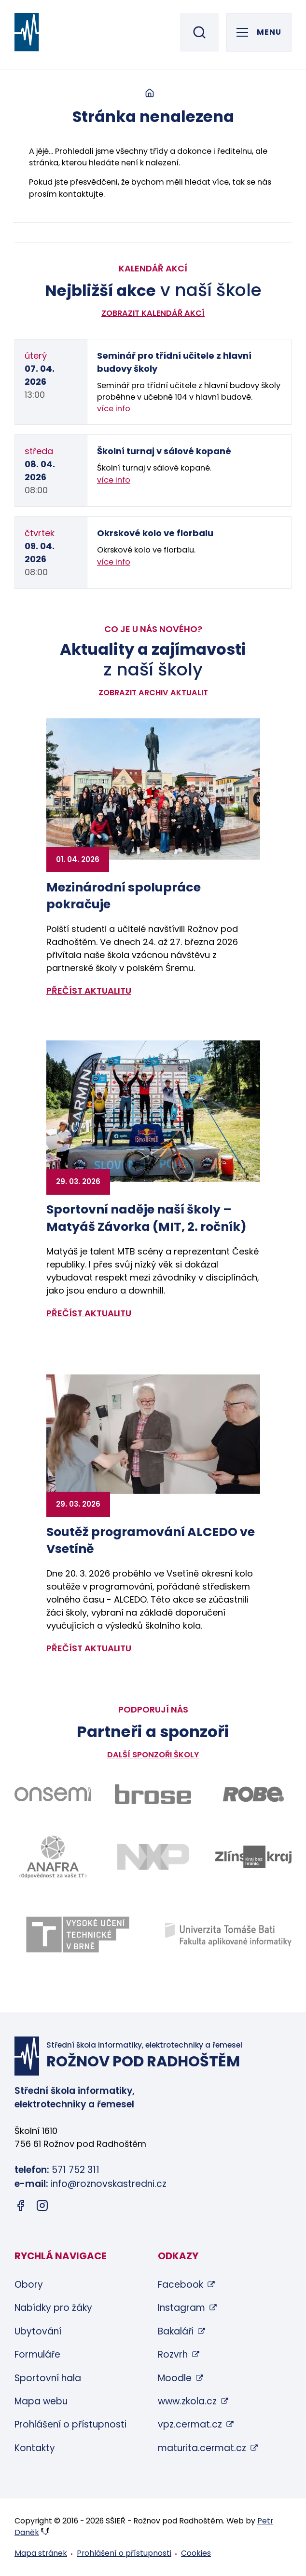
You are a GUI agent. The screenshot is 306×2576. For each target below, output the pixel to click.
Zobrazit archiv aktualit (153, 692)
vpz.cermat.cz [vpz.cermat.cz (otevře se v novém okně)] (190, 2424)
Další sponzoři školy (153, 1754)
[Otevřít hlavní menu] (259, 32)
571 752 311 (75, 2169)
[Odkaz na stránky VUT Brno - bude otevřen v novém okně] (77, 1934)
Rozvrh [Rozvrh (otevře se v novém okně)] (173, 2354)
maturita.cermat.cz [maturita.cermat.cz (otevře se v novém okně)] (202, 2448)
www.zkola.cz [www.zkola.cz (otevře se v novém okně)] (187, 2401)
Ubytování (37, 2331)
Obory (28, 2284)
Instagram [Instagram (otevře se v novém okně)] (181, 2307)
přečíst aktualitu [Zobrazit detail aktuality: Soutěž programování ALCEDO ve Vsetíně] (88, 1648)
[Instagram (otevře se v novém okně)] (42, 2207)
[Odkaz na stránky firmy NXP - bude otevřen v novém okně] (153, 1857)
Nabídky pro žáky (53, 2307)
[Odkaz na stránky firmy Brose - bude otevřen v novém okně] (153, 1794)
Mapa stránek (40, 2553)
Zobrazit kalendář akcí (153, 313)
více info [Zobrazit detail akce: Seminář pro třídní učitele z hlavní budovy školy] (113, 408)
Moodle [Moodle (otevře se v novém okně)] (175, 2378)
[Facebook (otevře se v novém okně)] (20, 2207)
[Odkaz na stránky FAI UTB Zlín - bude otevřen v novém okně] (228, 1934)
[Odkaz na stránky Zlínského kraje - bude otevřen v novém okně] (253, 1857)
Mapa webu (41, 2401)
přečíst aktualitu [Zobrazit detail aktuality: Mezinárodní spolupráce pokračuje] (88, 991)
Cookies (196, 2553)
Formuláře (37, 2354)
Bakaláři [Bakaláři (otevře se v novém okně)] (176, 2331)
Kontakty (34, 2448)
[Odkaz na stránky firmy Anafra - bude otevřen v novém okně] (52, 1857)
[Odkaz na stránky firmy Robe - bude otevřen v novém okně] (253, 1794)
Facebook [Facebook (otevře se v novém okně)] (180, 2284)
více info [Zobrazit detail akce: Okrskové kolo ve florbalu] (113, 561)
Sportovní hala (47, 2378)
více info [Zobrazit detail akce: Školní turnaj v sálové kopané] (113, 480)
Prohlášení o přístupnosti (70, 2424)
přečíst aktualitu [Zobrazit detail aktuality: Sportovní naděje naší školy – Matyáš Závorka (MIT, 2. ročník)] (88, 1313)
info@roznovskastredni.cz (109, 2183)
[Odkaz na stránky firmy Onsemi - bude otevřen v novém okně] (52, 1793)
